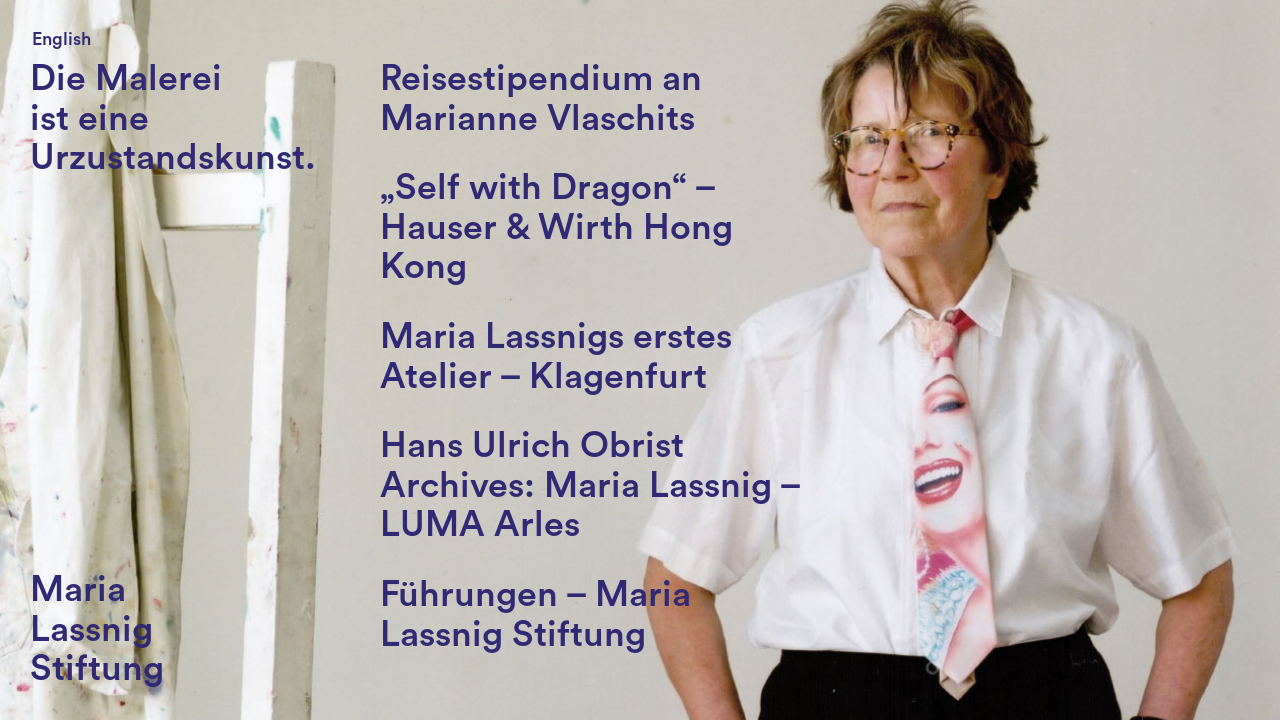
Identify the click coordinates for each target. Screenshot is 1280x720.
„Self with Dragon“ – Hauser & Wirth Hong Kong (556, 227)
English (61, 39)
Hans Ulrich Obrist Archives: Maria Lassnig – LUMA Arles (590, 485)
